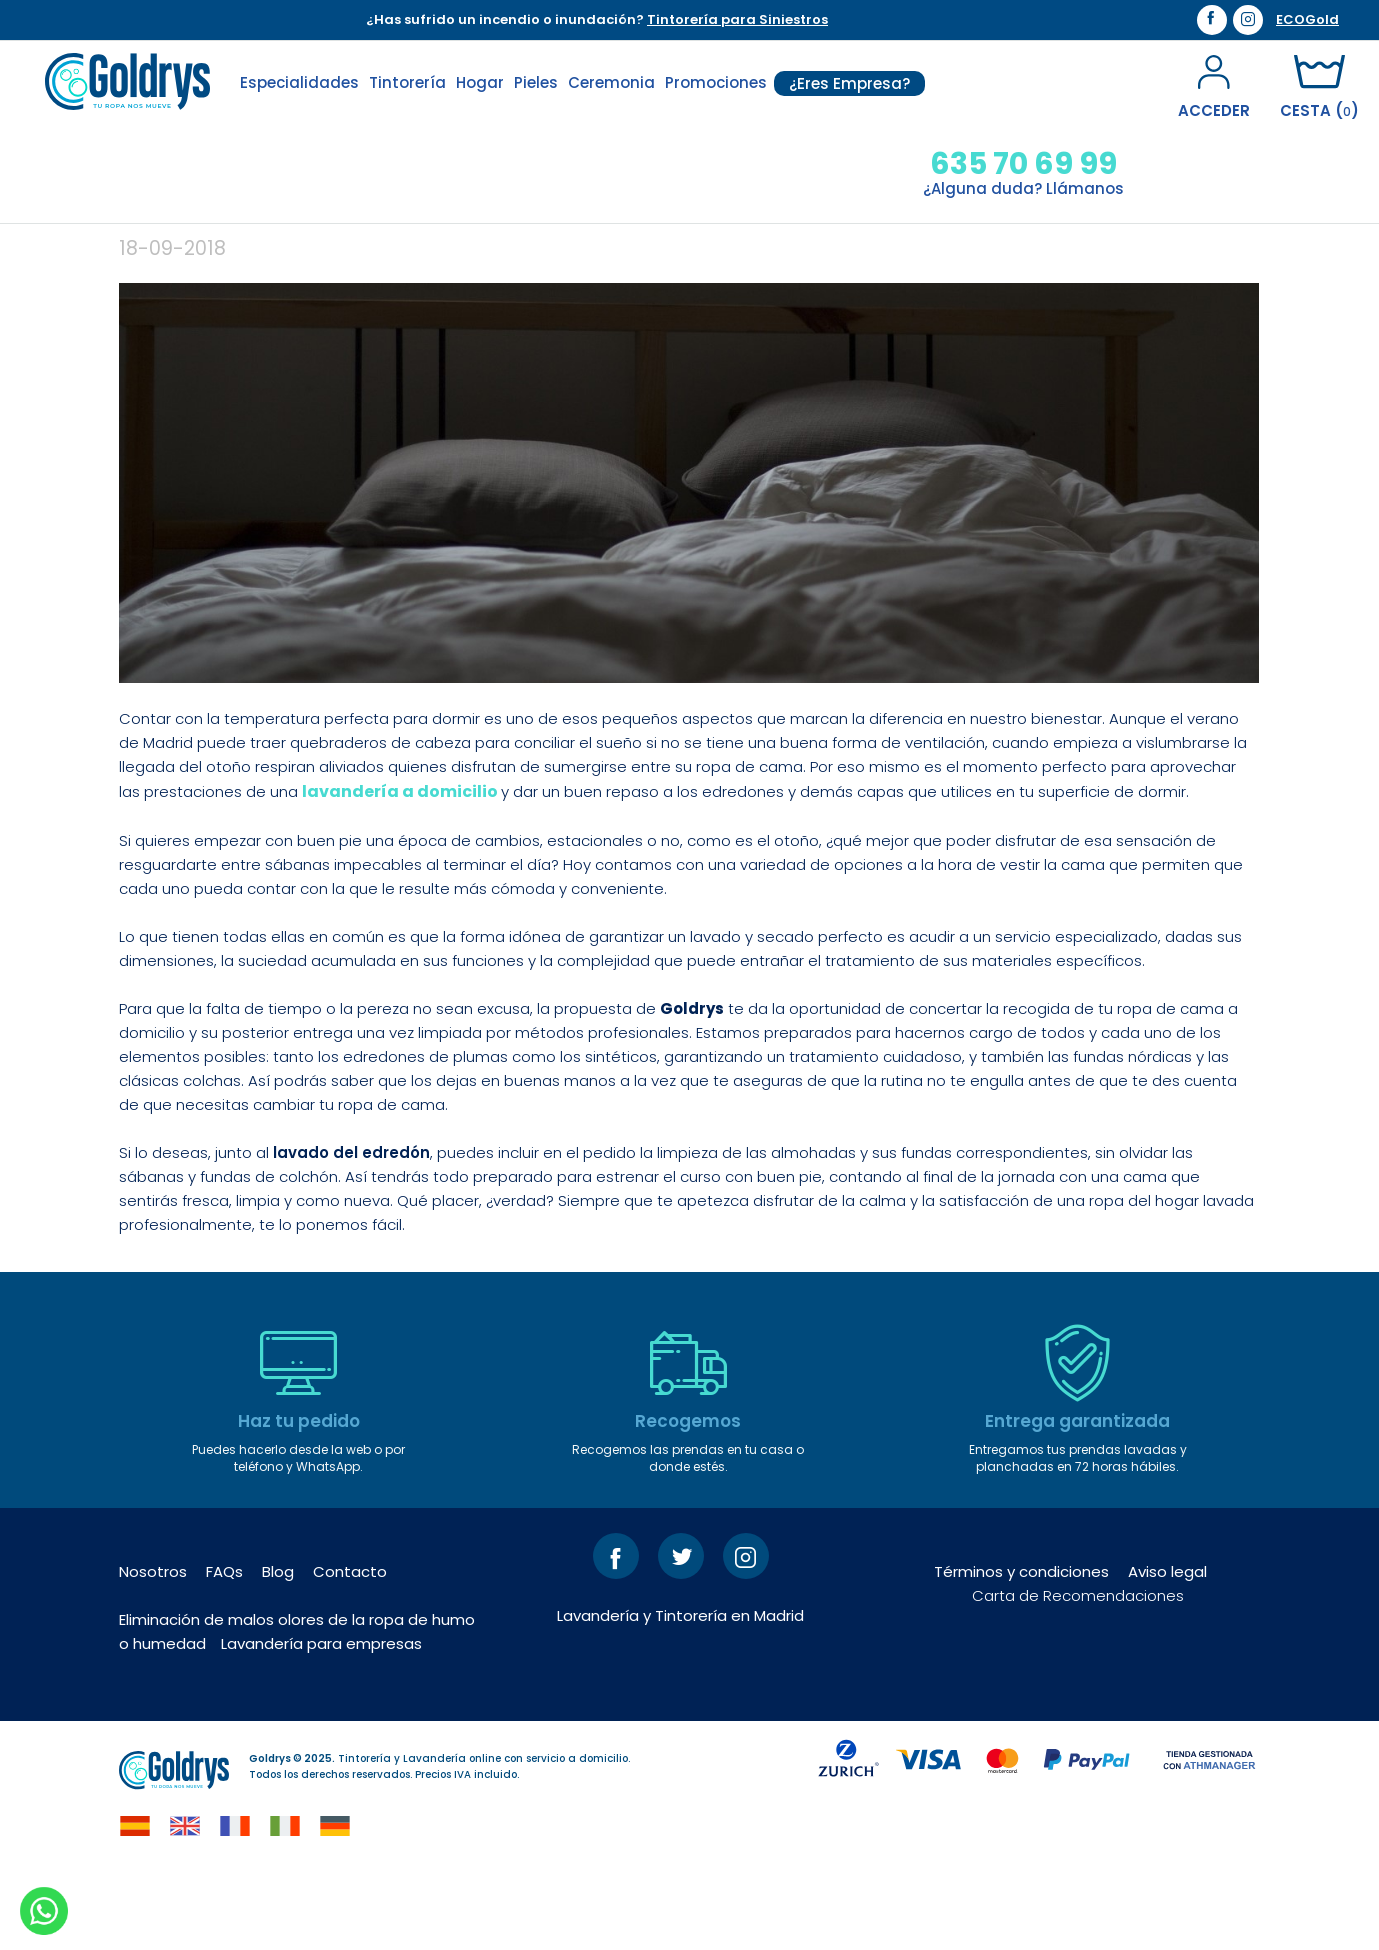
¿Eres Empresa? (849, 83)
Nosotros (153, 1649)
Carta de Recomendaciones (1078, 1673)
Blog (278, 1649)
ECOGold (1307, 20)
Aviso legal (1167, 1649)
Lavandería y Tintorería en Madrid (680, 1693)
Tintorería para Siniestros (737, 19)
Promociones (716, 82)
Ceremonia (611, 82)
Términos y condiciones (1021, 1649)
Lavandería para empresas (321, 1721)
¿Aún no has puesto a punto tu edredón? (523, 272)
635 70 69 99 (1023, 164)
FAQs (224, 1649)
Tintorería (407, 82)
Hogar (480, 82)
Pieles (536, 82)
